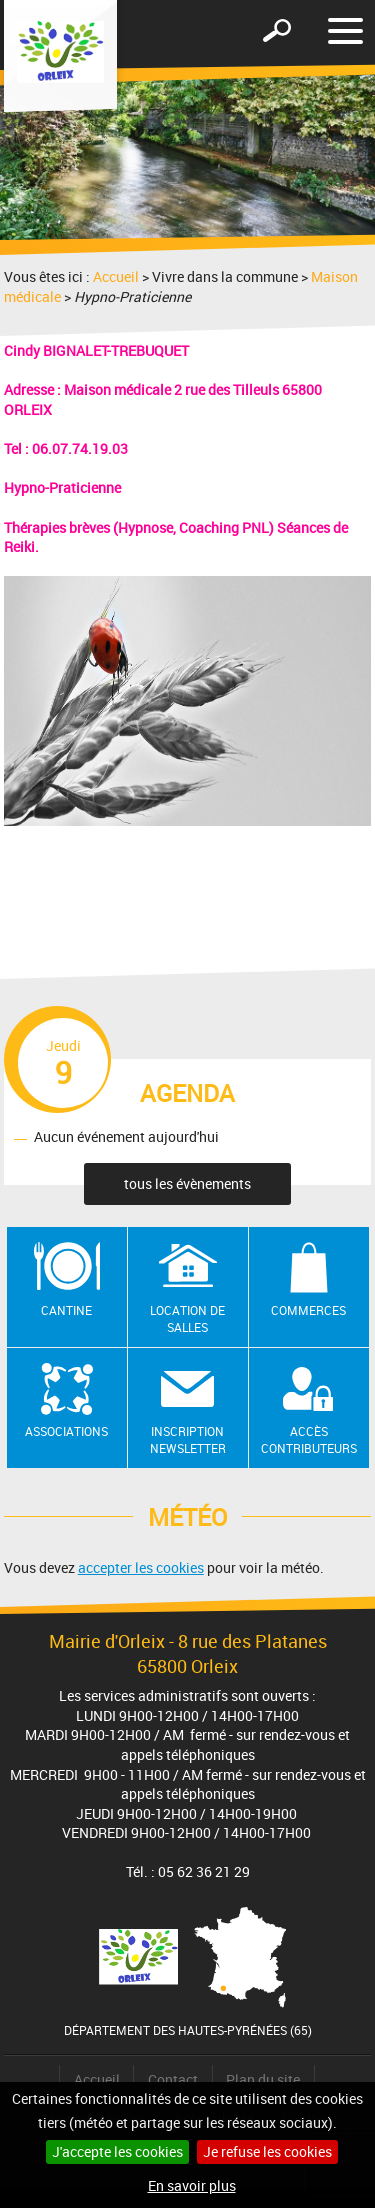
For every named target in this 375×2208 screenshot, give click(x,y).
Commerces (308, 1310)
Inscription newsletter (188, 1439)
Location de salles (187, 1318)
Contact (173, 2079)
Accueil (116, 276)
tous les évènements (187, 1183)
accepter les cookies (141, 1567)
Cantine (66, 1310)
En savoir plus (192, 2185)
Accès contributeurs (309, 1439)
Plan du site (263, 2079)
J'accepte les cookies (117, 2151)
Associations (66, 1431)
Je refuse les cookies (267, 2151)
